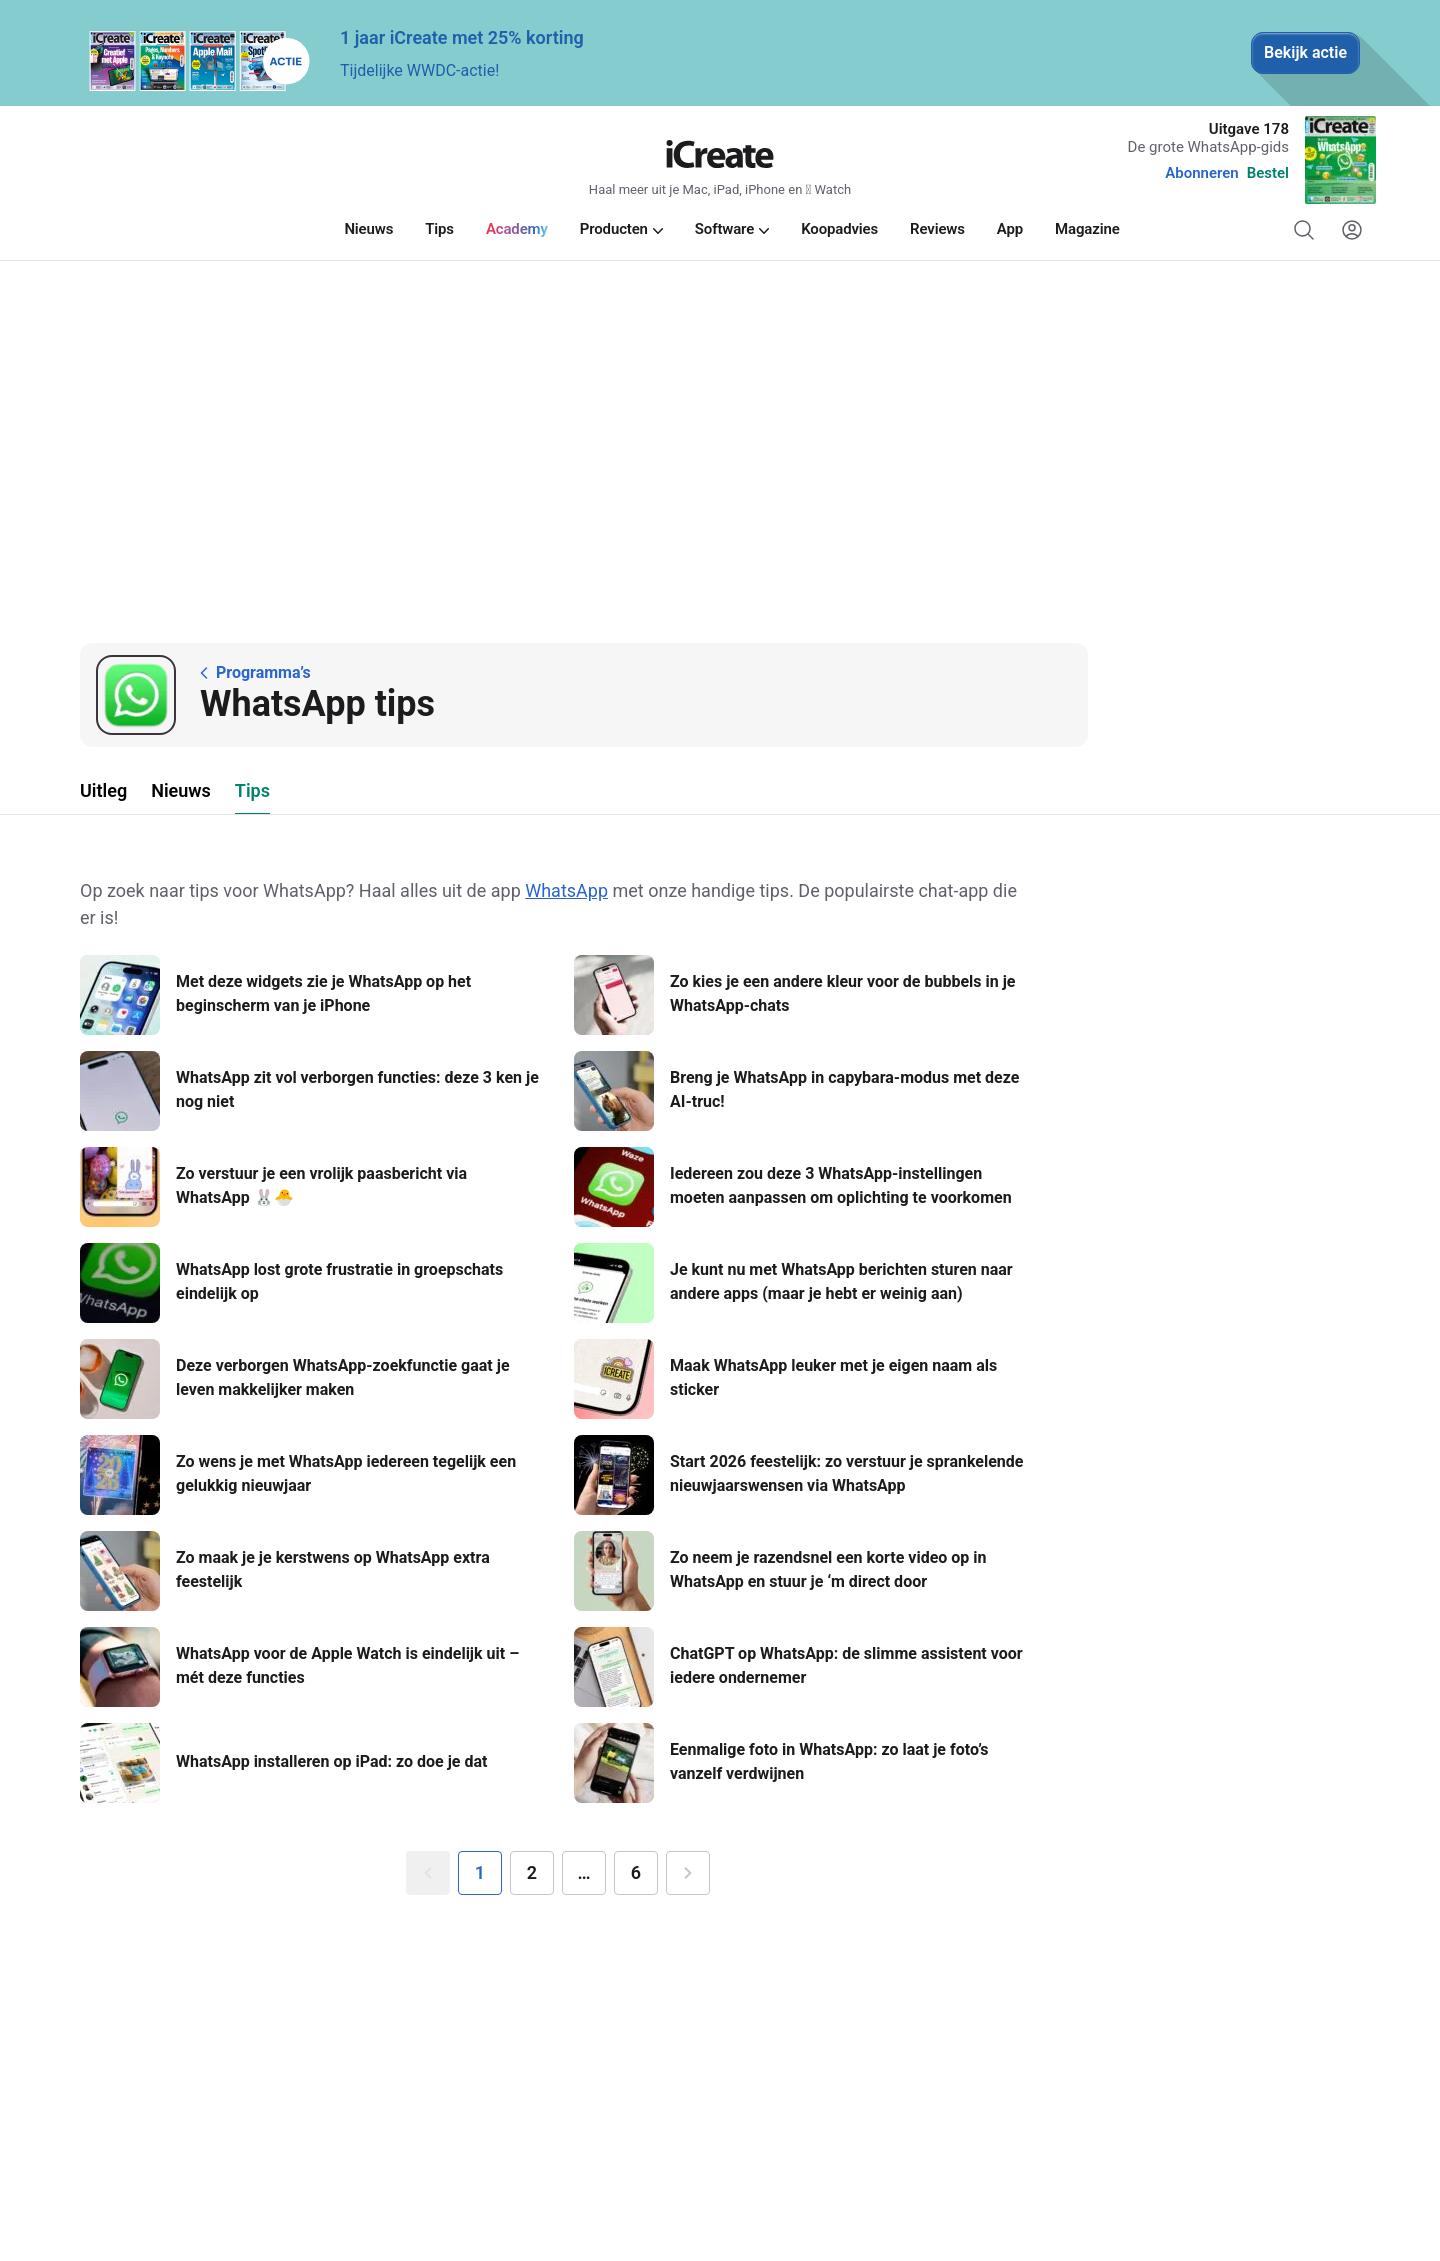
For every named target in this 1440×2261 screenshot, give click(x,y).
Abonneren (1201, 173)
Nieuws (181, 790)
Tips (252, 790)
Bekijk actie (1305, 52)
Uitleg (103, 790)
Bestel (1268, 173)
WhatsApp (566, 890)
